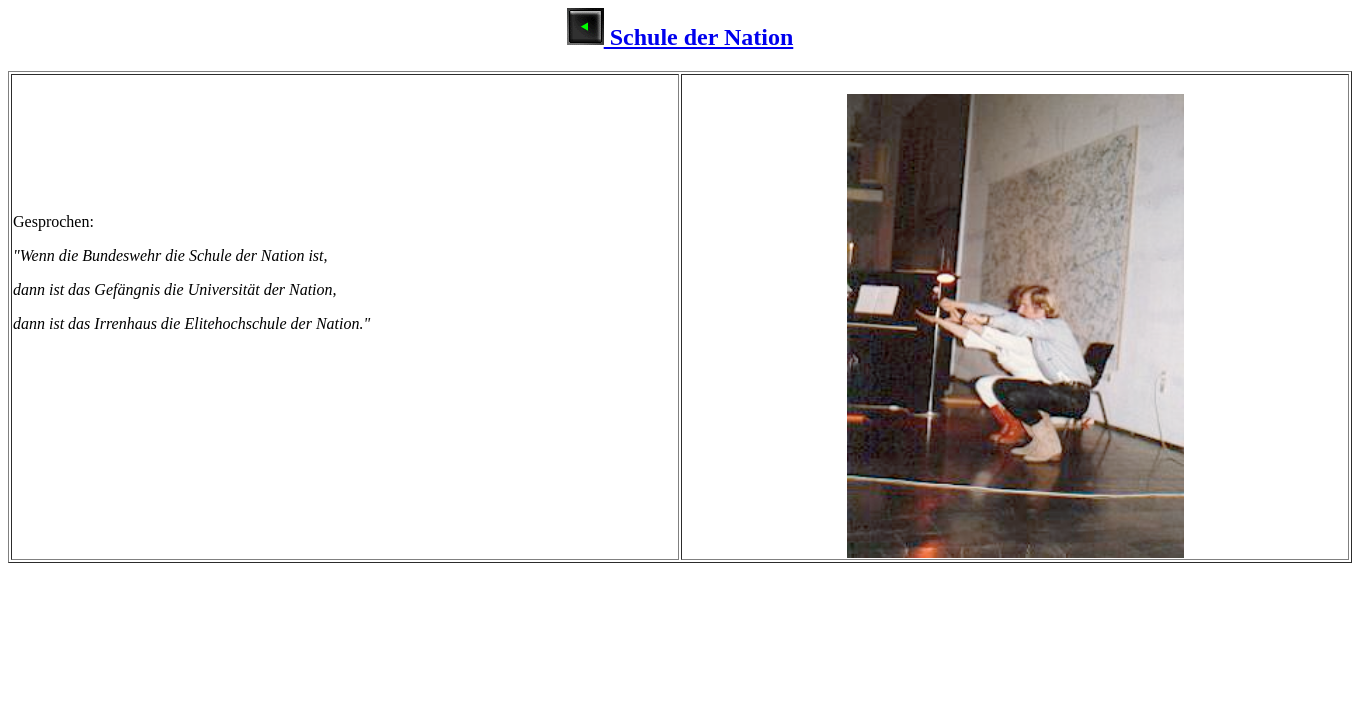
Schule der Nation (680, 37)
